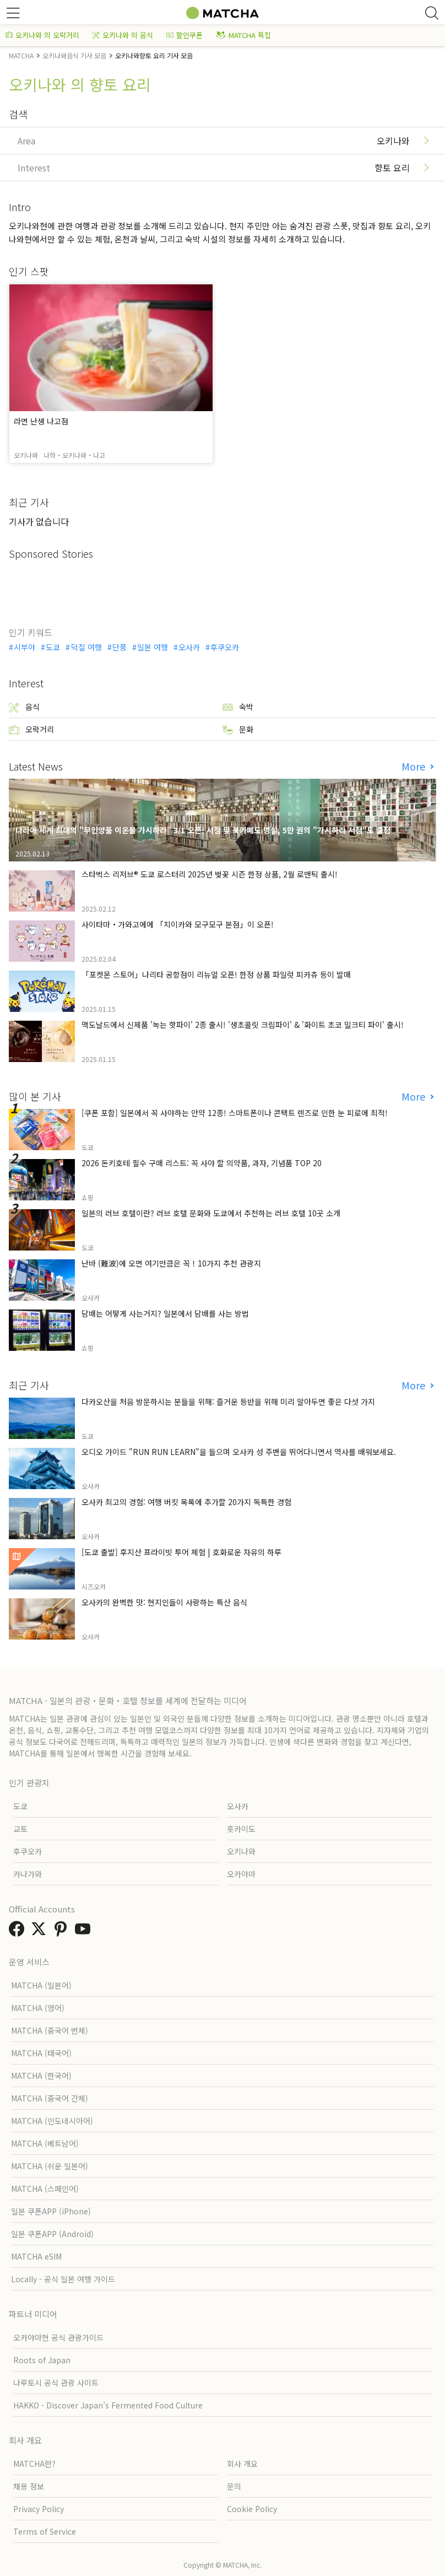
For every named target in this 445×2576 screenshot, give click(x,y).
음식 (24, 707)
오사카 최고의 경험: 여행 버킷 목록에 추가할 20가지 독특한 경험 (186, 1501)
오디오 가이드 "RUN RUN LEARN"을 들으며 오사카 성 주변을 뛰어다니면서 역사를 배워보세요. (239, 1451)
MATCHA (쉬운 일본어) (49, 2165)
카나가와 (27, 1873)
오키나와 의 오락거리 (42, 35)
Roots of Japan (41, 2359)
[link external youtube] (85, 1931)
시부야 (24, 647)
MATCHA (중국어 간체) (49, 2098)
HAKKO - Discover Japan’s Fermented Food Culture (108, 2405)
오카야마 (241, 1873)
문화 (238, 729)
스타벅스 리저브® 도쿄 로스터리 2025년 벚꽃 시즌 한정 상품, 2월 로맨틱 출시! (210, 874)
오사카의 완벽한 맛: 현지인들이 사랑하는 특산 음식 (164, 1602)
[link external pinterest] (63, 1931)
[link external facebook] (19, 1931)
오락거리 (31, 729)
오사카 (189, 647)
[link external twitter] (41, 1931)
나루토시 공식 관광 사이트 (56, 2382)
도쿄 (53, 647)
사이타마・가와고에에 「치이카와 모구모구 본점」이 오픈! (178, 924)
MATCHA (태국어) (41, 2052)
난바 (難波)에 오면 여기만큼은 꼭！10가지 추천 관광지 (171, 1263)
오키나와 (241, 1851)
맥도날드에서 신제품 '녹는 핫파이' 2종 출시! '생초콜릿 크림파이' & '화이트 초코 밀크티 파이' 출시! (243, 1024)
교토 (20, 1828)
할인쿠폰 (184, 35)
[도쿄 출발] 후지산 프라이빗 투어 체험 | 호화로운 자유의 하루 (181, 1552)
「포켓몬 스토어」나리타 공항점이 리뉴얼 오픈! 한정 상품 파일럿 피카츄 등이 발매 (216, 974)
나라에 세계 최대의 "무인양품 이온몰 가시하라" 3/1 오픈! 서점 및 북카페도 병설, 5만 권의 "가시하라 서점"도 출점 (202, 830)
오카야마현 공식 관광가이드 (58, 2337)
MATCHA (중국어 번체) (49, 2030)
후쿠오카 (224, 647)
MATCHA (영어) (37, 2007)
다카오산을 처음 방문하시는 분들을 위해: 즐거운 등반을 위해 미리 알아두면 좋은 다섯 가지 (228, 1401)
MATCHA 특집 (243, 35)
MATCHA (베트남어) (45, 2143)
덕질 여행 (86, 647)
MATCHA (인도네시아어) (52, 2120)
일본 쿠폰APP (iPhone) (51, 2211)
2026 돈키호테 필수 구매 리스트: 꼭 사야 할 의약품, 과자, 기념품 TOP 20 (202, 1162)
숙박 (238, 707)
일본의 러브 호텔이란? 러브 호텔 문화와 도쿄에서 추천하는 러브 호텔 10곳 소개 (211, 1213)
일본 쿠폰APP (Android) (52, 2233)
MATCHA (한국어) (41, 2075)
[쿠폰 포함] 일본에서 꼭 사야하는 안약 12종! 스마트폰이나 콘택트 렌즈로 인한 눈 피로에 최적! (235, 1112)
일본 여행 (152, 647)
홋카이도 (241, 1828)
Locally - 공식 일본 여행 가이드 (63, 2278)
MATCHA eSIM (36, 2256)
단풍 (119, 647)
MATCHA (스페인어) (45, 2188)
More (414, 766)
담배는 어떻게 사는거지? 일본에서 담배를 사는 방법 (165, 1313)
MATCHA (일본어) (41, 1985)
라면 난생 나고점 (41, 421)
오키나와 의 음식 (123, 35)
